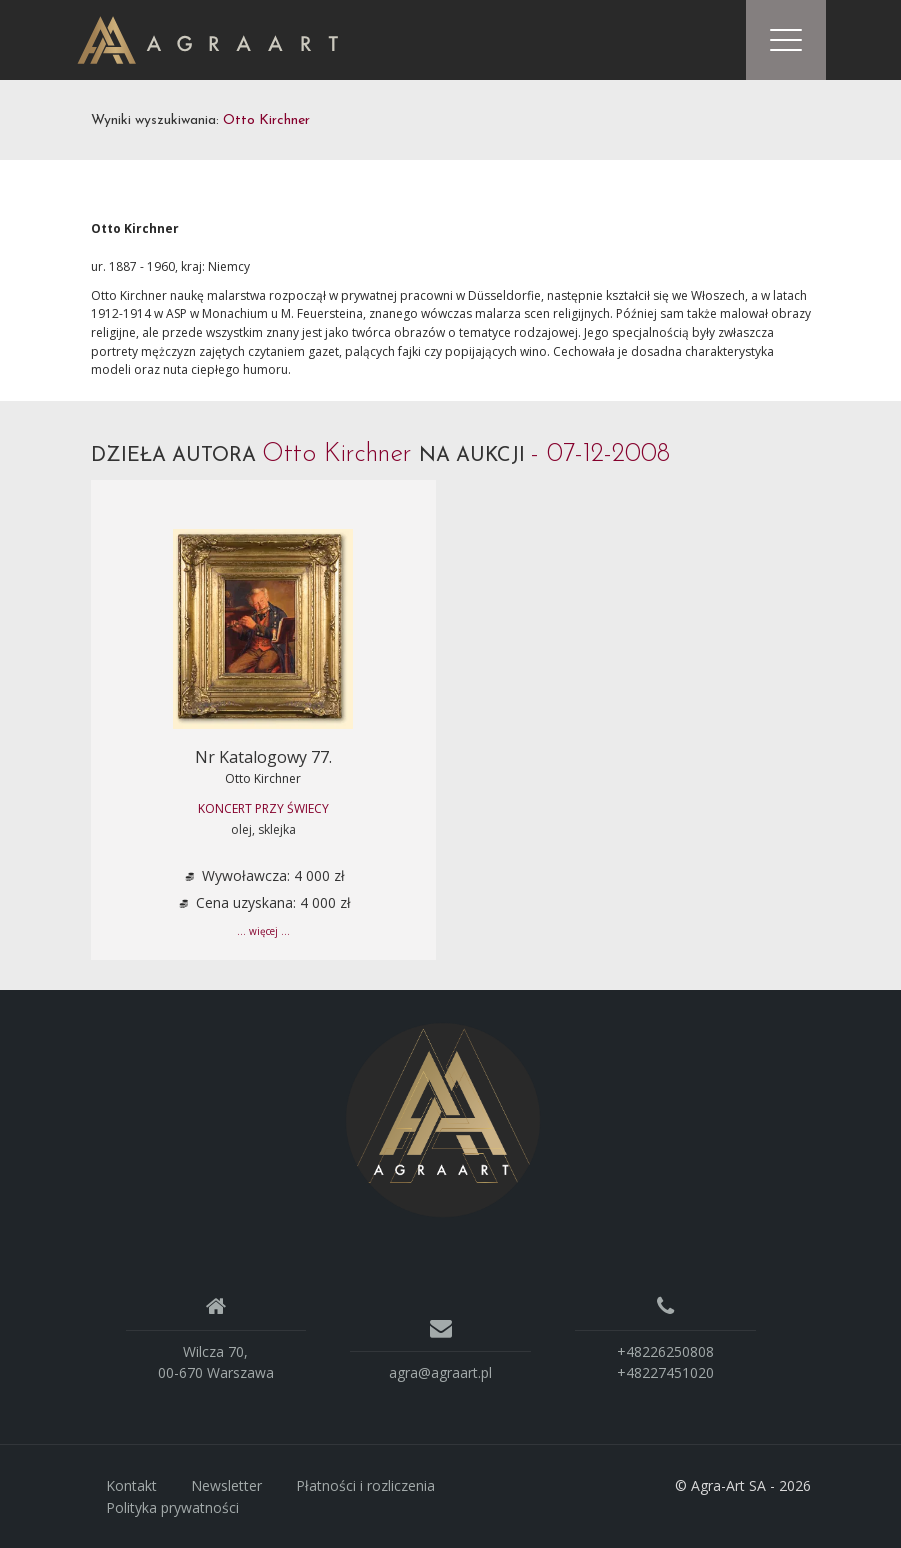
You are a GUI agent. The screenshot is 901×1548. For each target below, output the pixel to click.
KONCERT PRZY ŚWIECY (263, 808)
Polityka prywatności (172, 1507)
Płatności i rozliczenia (365, 1485)
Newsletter (226, 1485)
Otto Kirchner (263, 778)
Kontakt (131, 1485)
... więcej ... (263, 931)
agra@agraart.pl (440, 1372)
